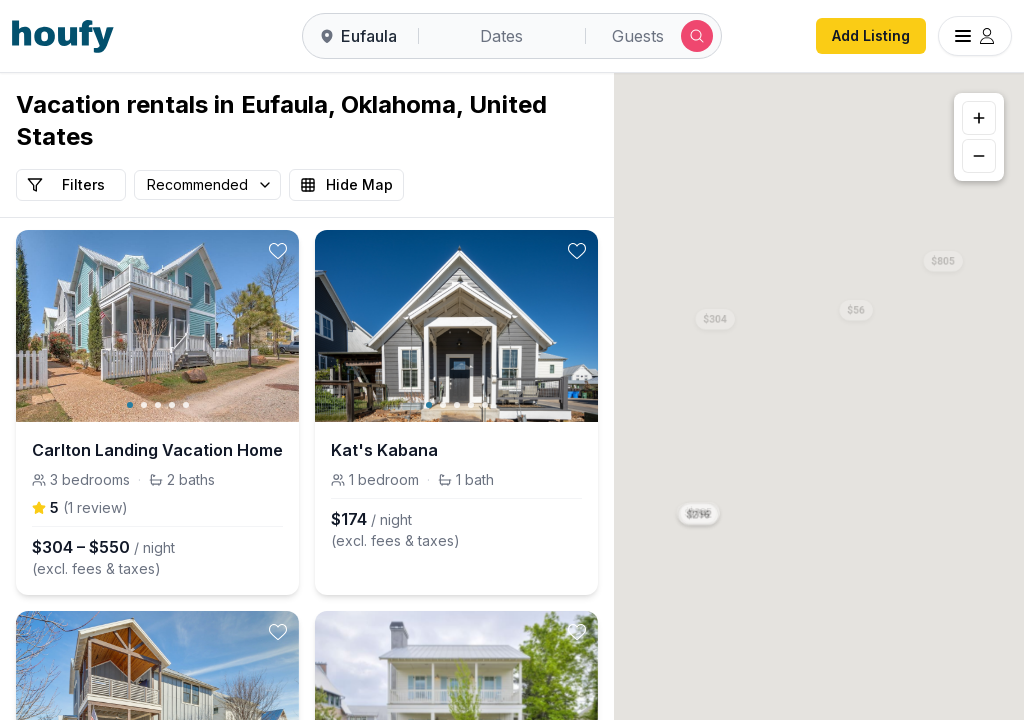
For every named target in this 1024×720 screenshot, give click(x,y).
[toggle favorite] (278, 251)
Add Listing (871, 35)
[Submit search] (697, 36)
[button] (716, 315)
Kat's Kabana (384, 450)
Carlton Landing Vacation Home (157, 450)
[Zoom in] (979, 118)
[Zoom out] (979, 156)
